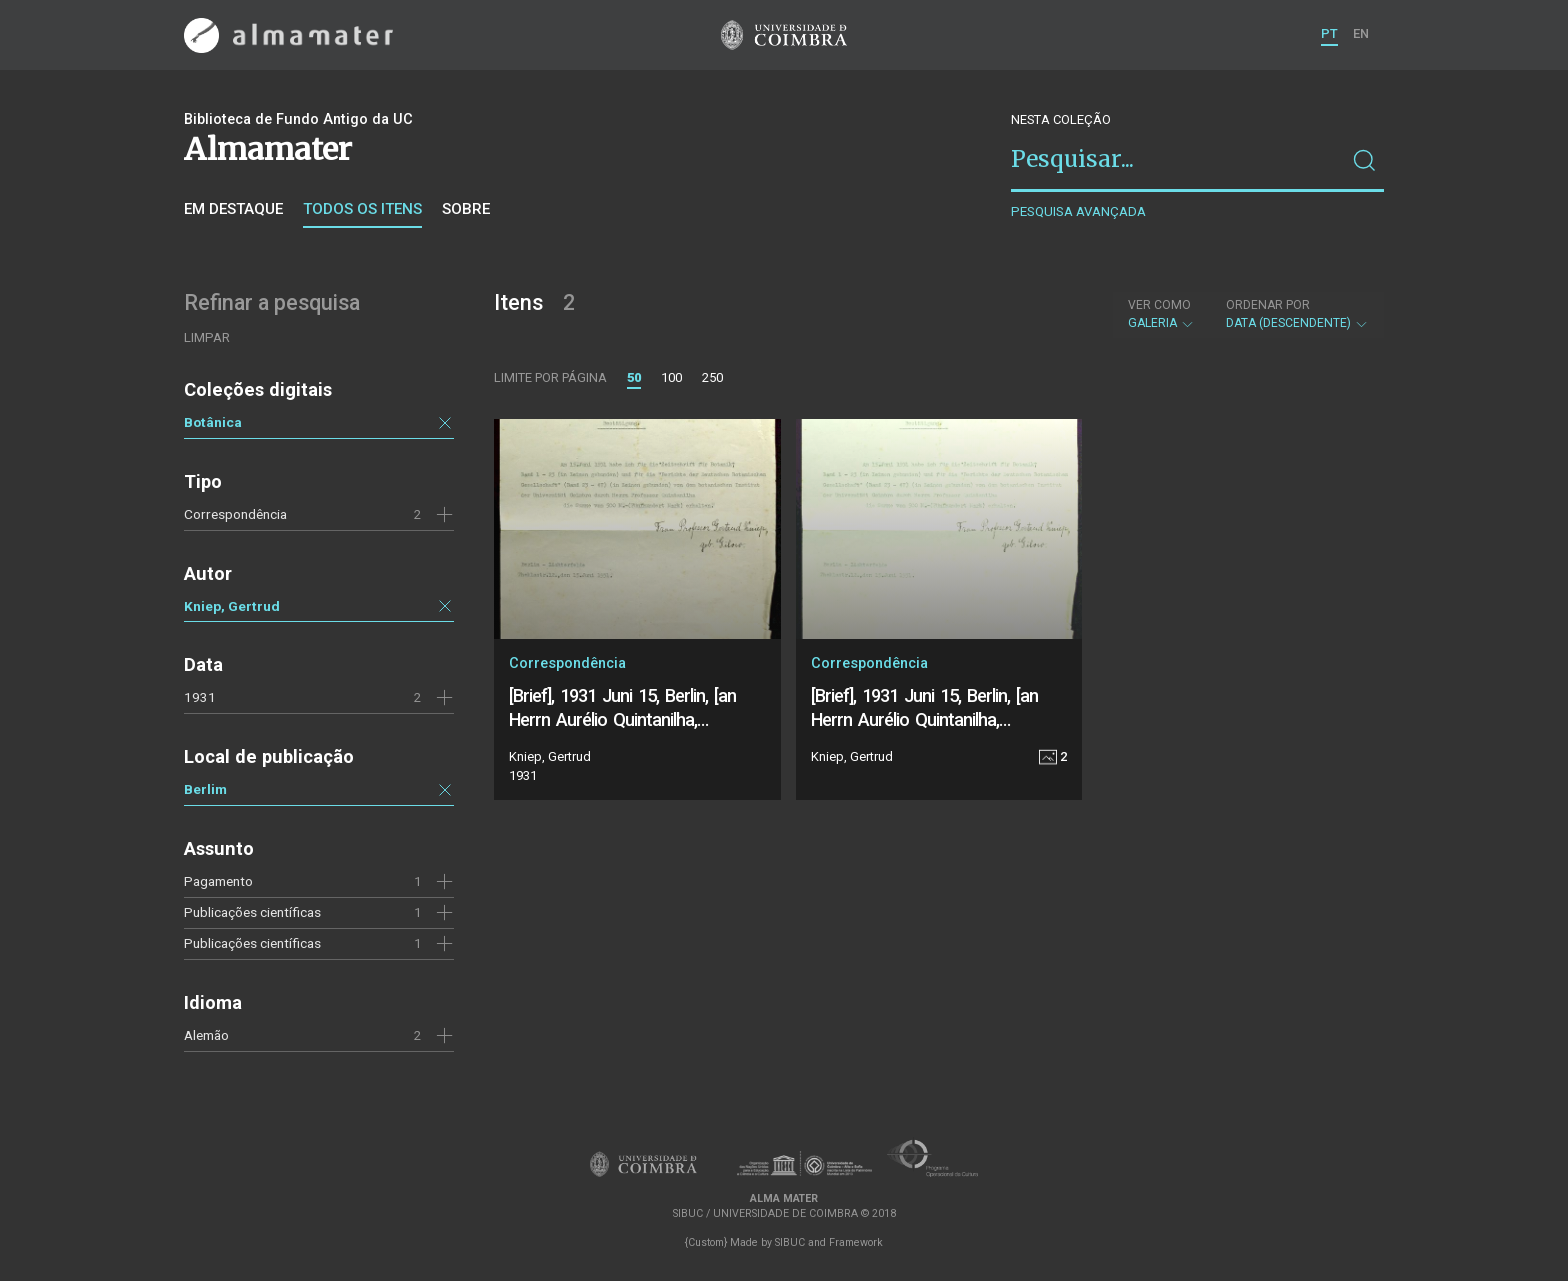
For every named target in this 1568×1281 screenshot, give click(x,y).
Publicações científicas (252, 912)
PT (1329, 33)
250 (712, 377)
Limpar (207, 337)
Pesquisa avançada (1078, 211)
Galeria (1161, 314)
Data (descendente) (1297, 314)
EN (1361, 33)
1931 (200, 697)
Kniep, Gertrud (232, 606)
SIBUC (790, 1242)
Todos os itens (362, 209)
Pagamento (218, 881)
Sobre (466, 209)
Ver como (1159, 305)
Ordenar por (1268, 305)
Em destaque (233, 209)
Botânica (213, 422)
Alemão (206, 1035)
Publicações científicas (252, 943)
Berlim (205, 789)
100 (671, 377)
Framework (856, 1242)
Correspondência (235, 514)
